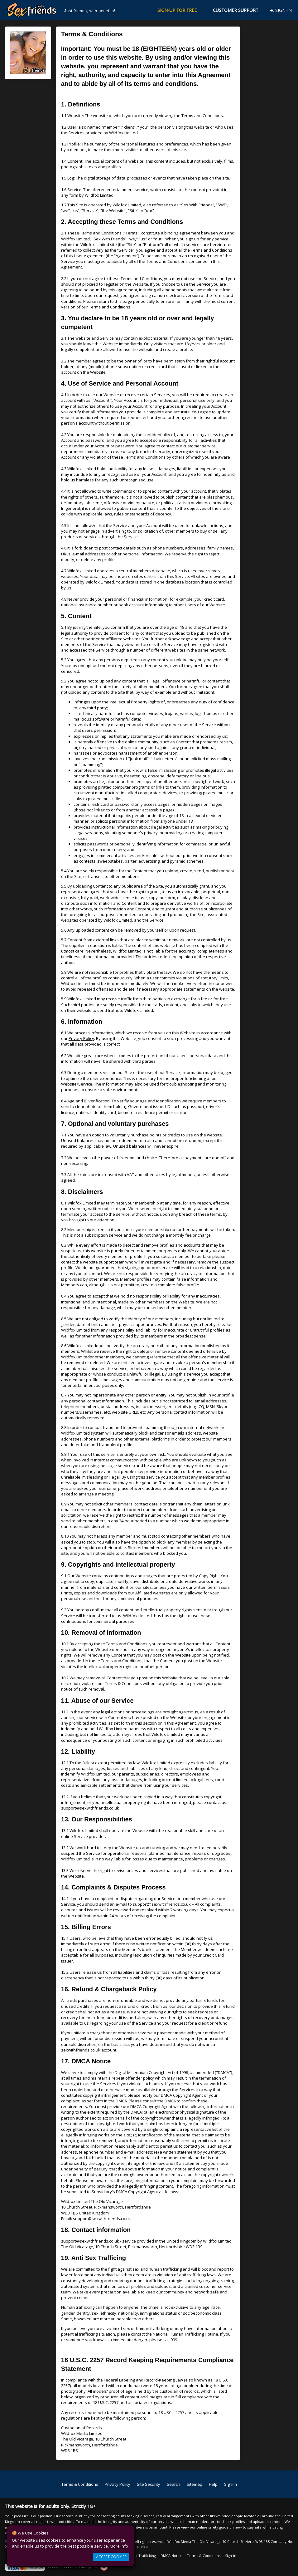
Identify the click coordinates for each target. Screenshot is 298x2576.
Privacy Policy (81, 1038)
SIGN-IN (281, 10)
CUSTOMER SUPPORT (235, 10)
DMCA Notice (171, 2555)
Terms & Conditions (79, 2484)
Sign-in (230, 2484)
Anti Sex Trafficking (140, 2555)
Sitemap (194, 2484)
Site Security (148, 2484)
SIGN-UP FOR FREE (177, 10)
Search (173, 2484)
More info (119, 2546)
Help (213, 2484)
